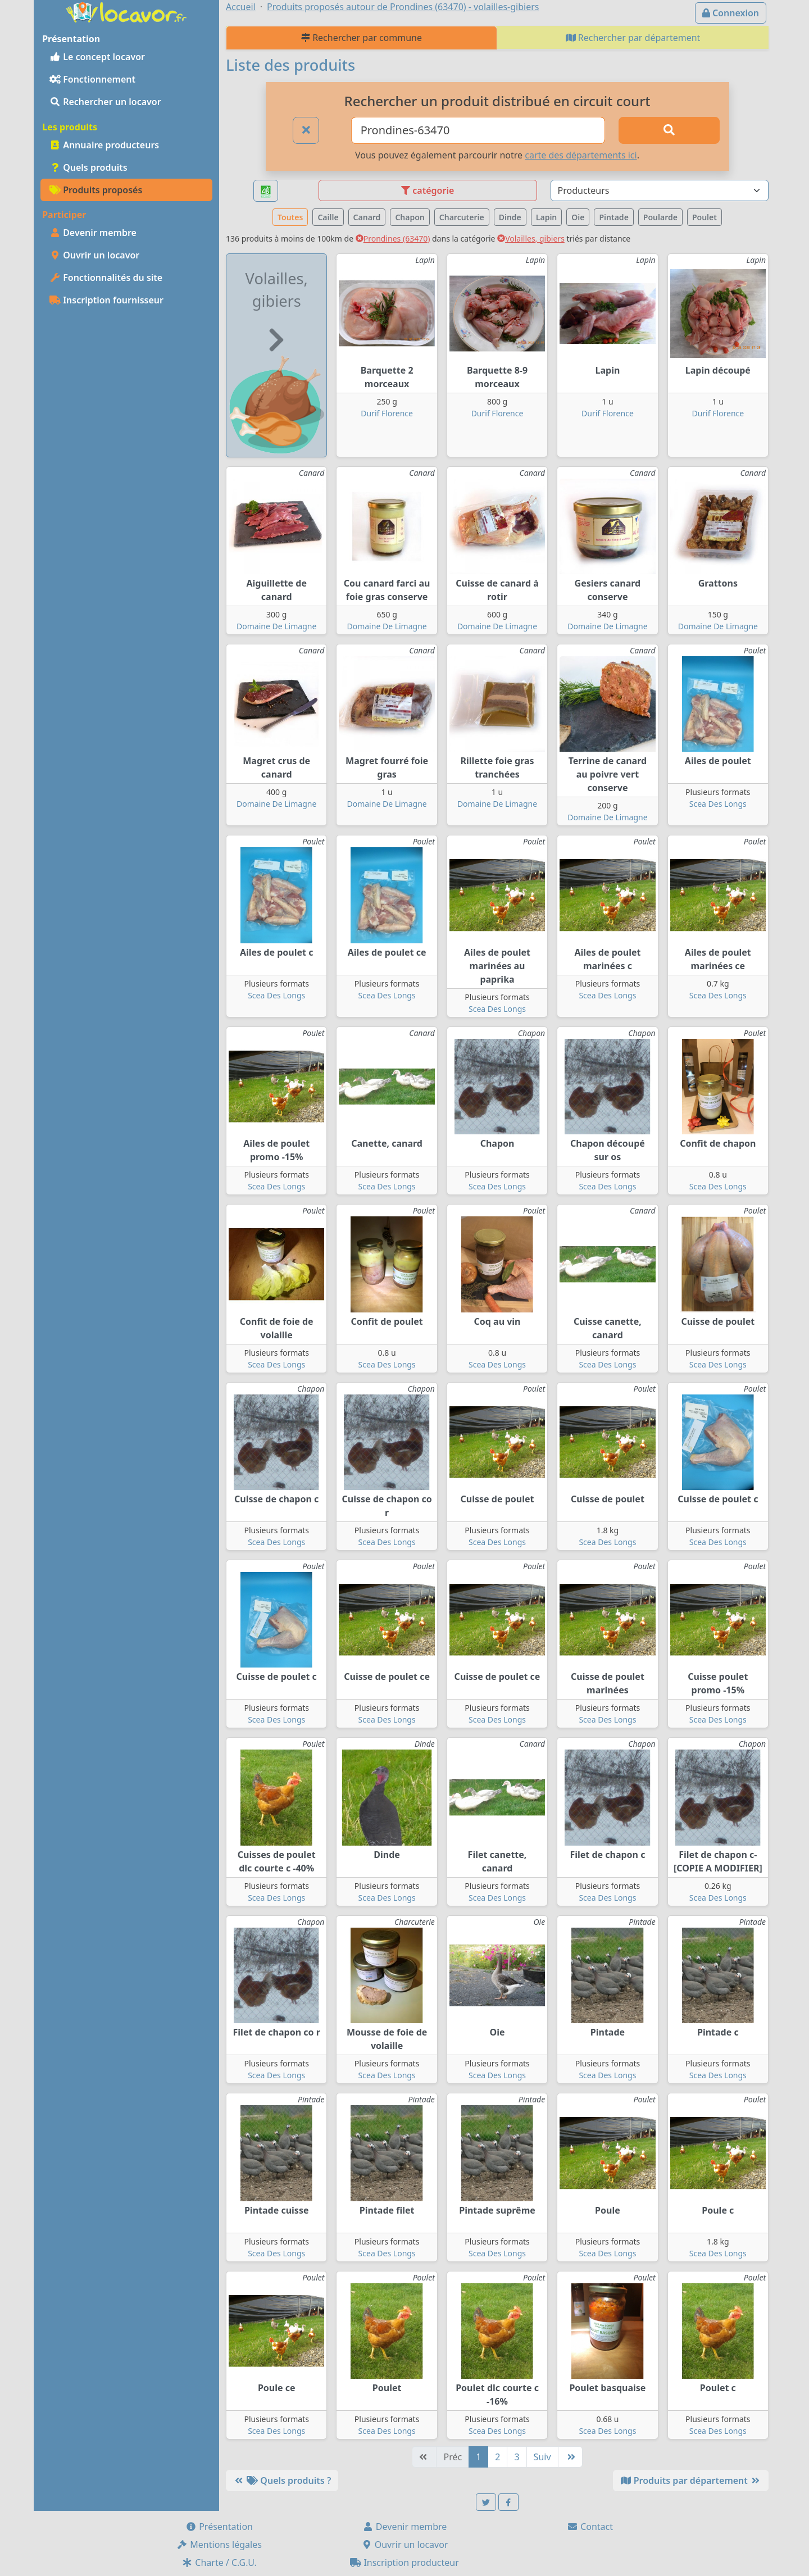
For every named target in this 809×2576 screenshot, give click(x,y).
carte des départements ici (581, 155)
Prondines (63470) (393, 238)
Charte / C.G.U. (219, 2562)
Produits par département (690, 2480)
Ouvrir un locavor (94, 255)
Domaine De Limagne (276, 626)
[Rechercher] (669, 130)
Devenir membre (93, 232)
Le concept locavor (97, 57)
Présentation (219, 2526)
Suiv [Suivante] (542, 2457)
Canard (367, 217)
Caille (327, 217)
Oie (577, 217)
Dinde (510, 217)
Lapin (546, 217)
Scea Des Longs (718, 803)
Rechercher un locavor (105, 102)
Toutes (290, 217)
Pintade (613, 217)
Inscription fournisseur (106, 300)
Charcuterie (461, 217)
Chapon (409, 217)
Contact (590, 2526)
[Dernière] (570, 2457)
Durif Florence (387, 413)
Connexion (730, 13)
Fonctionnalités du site (105, 277)
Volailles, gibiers (531, 238)
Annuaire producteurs (104, 145)
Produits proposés (95, 190)
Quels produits (88, 167)
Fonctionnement (92, 79)
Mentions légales (219, 2544)
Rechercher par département (633, 37)
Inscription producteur (404, 2562)
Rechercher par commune (361, 37)
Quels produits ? (282, 2480)
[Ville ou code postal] (478, 130)
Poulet (704, 217)
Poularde (660, 217)
